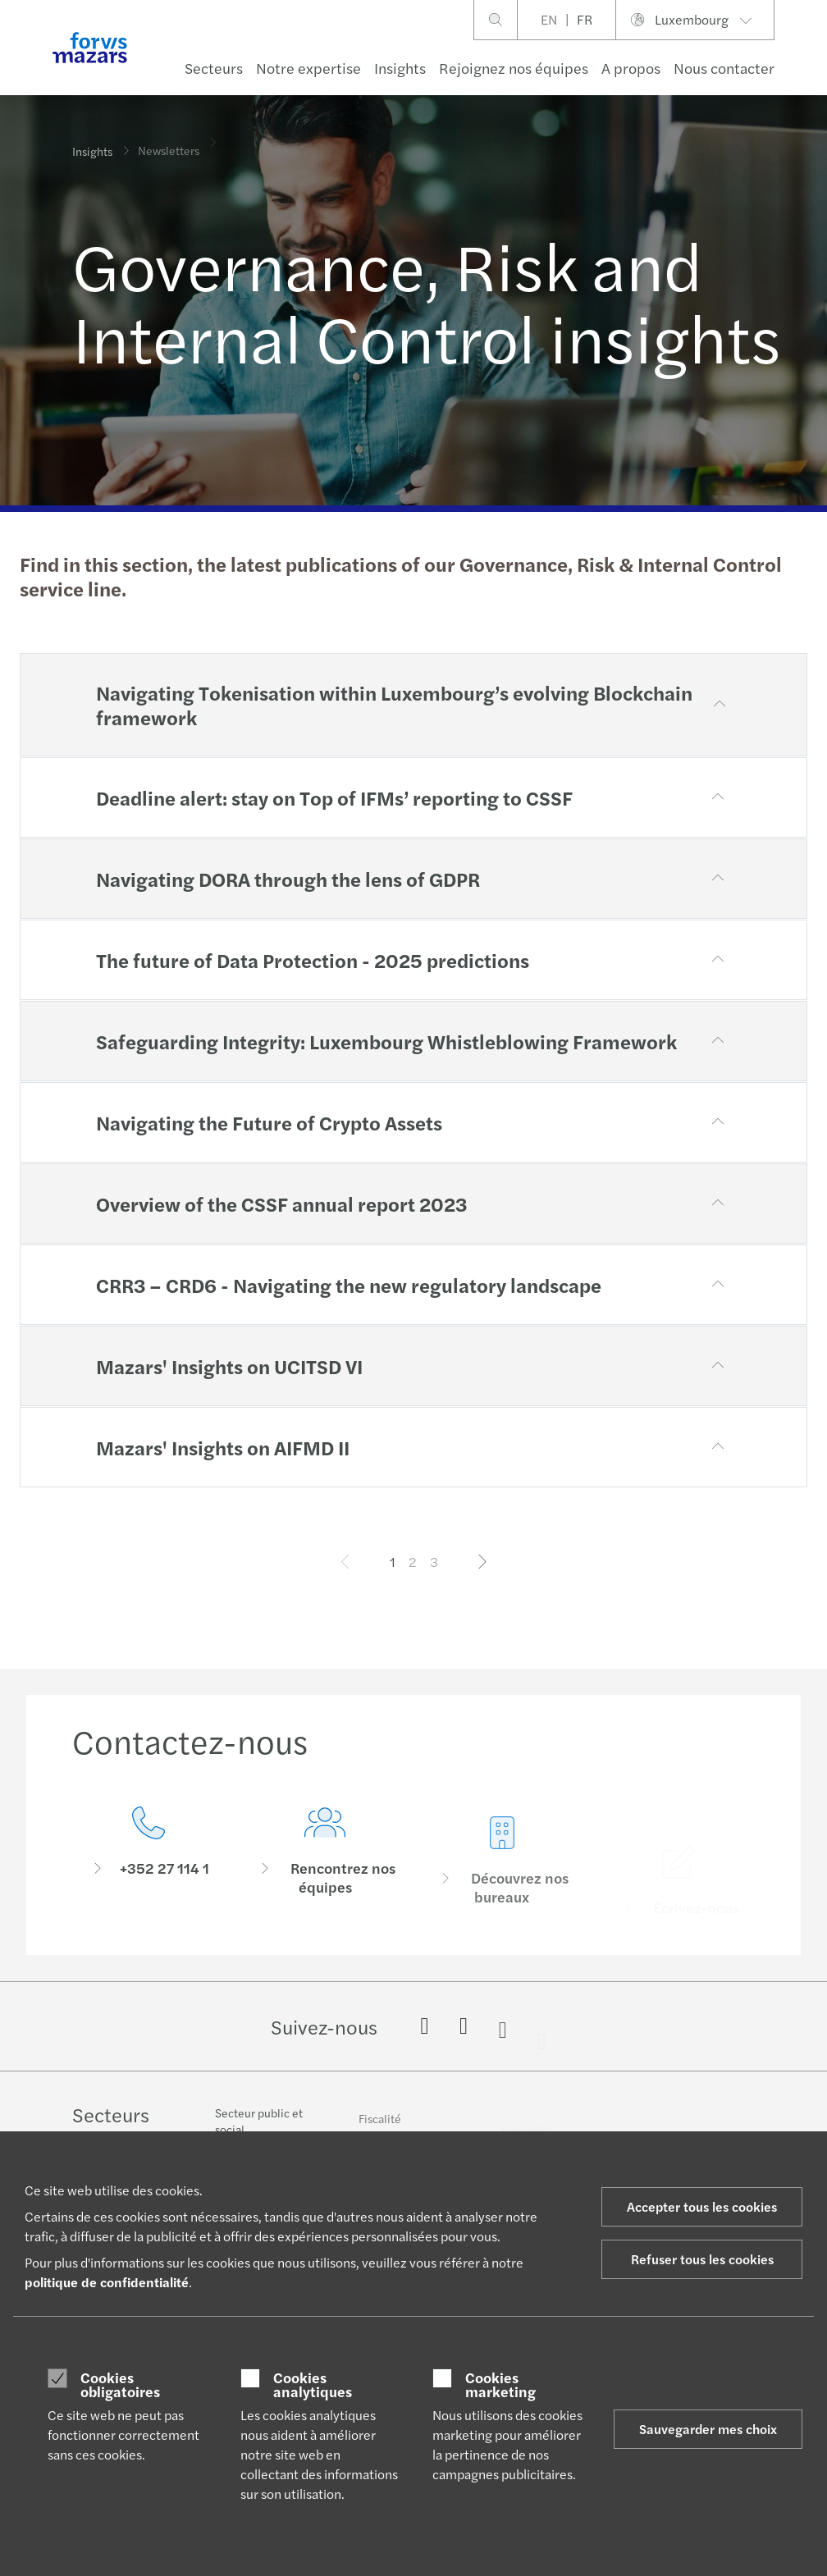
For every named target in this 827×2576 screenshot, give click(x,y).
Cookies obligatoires (120, 2384)
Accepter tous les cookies (702, 2206)
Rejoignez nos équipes (513, 67)
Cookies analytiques (312, 2384)
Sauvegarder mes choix (708, 2428)
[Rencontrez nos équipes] (325, 1878)
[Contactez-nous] (148, 1855)
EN (549, 19)
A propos (630, 67)
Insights (400, 67)
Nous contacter (724, 67)
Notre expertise (308, 67)
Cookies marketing (500, 2384)
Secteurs (214, 67)
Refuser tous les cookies (702, 2258)
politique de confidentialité (107, 2281)
